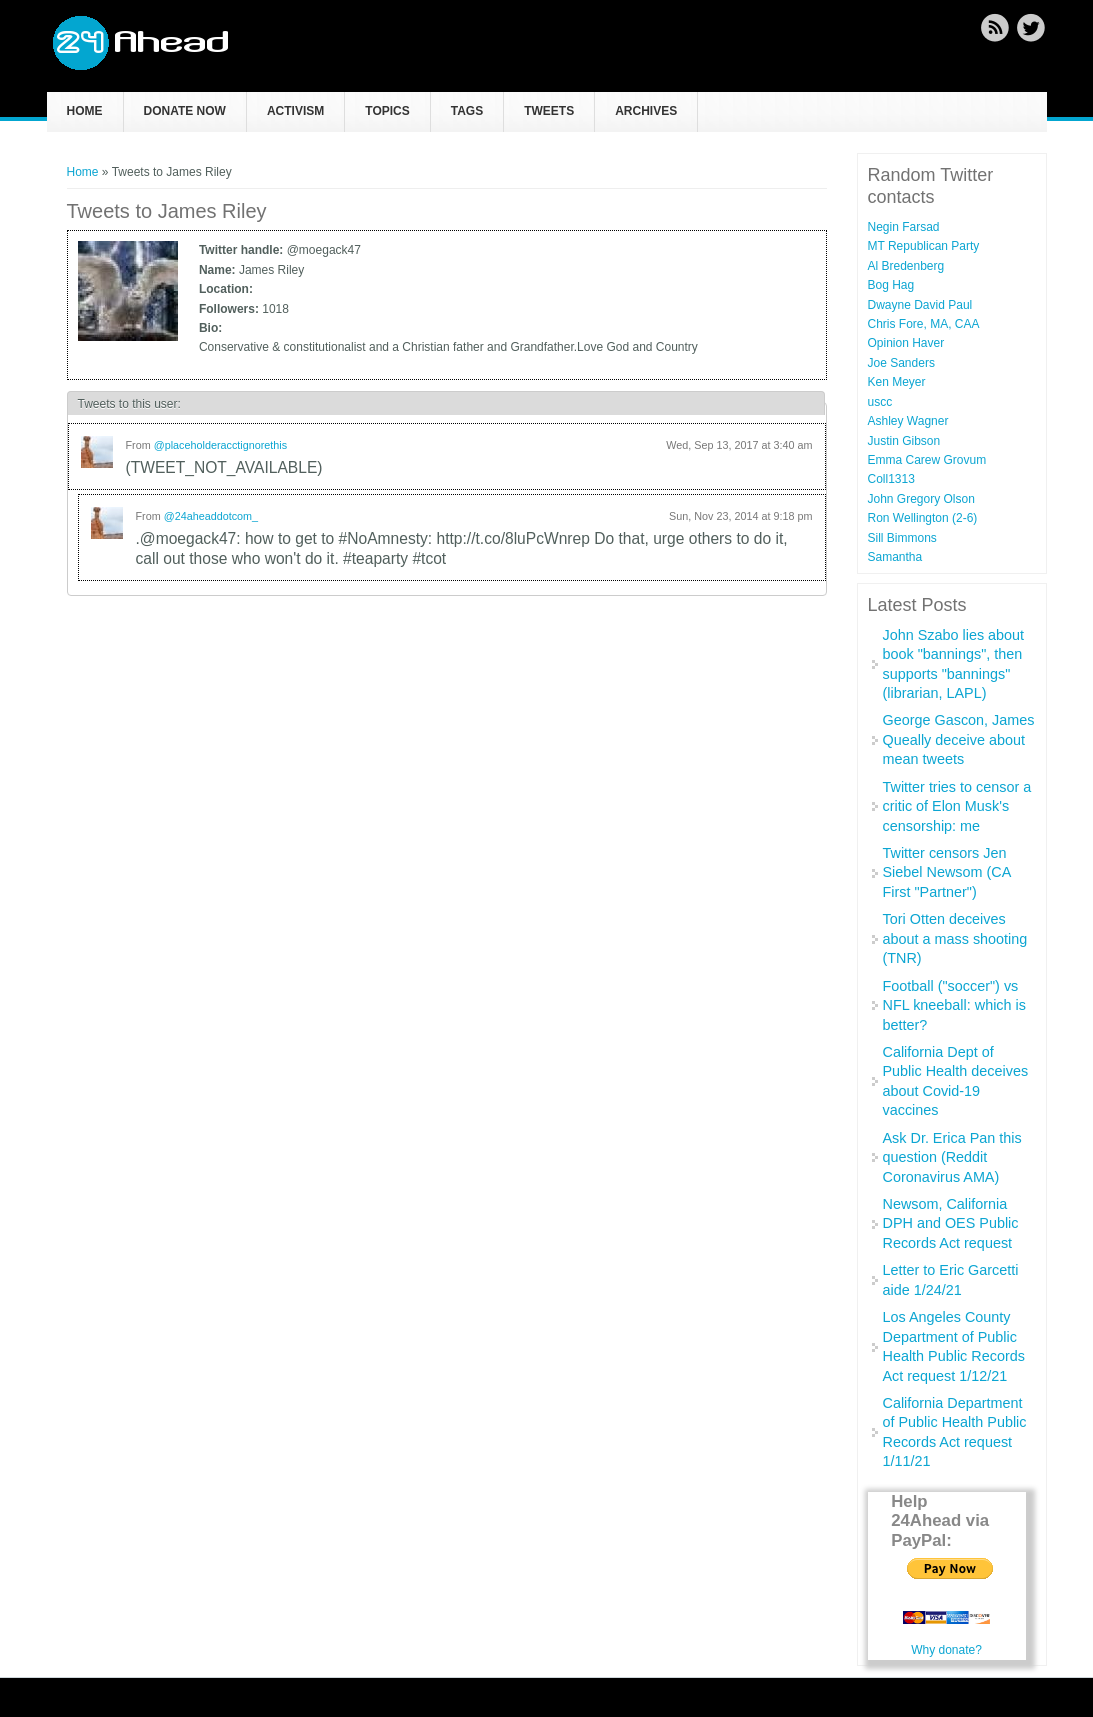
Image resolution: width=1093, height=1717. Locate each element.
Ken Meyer (897, 382)
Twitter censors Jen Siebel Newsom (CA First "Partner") (947, 872)
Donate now (185, 111)
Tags (467, 111)
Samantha (895, 557)
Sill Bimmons (902, 538)
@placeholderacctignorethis (220, 445)
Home (85, 111)
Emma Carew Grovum (927, 460)
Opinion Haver (906, 343)
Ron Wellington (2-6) (923, 518)
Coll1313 (891, 479)
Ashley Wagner (908, 421)
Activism (295, 111)
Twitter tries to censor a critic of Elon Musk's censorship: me (957, 806)
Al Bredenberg (906, 266)
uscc (880, 402)
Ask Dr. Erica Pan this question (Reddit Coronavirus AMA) (952, 1157)
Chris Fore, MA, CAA (924, 324)
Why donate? (946, 1650)
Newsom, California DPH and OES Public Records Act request (951, 1223)
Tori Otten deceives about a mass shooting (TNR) (955, 938)
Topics (387, 111)
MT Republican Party (924, 246)
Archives (646, 111)
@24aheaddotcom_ (211, 516)
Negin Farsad (904, 227)
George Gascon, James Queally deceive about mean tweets (959, 739)
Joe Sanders (901, 363)
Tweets (549, 111)
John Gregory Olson (921, 499)
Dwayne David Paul (920, 305)
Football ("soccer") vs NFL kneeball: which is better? (954, 1005)
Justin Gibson (904, 441)
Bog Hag (891, 285)
